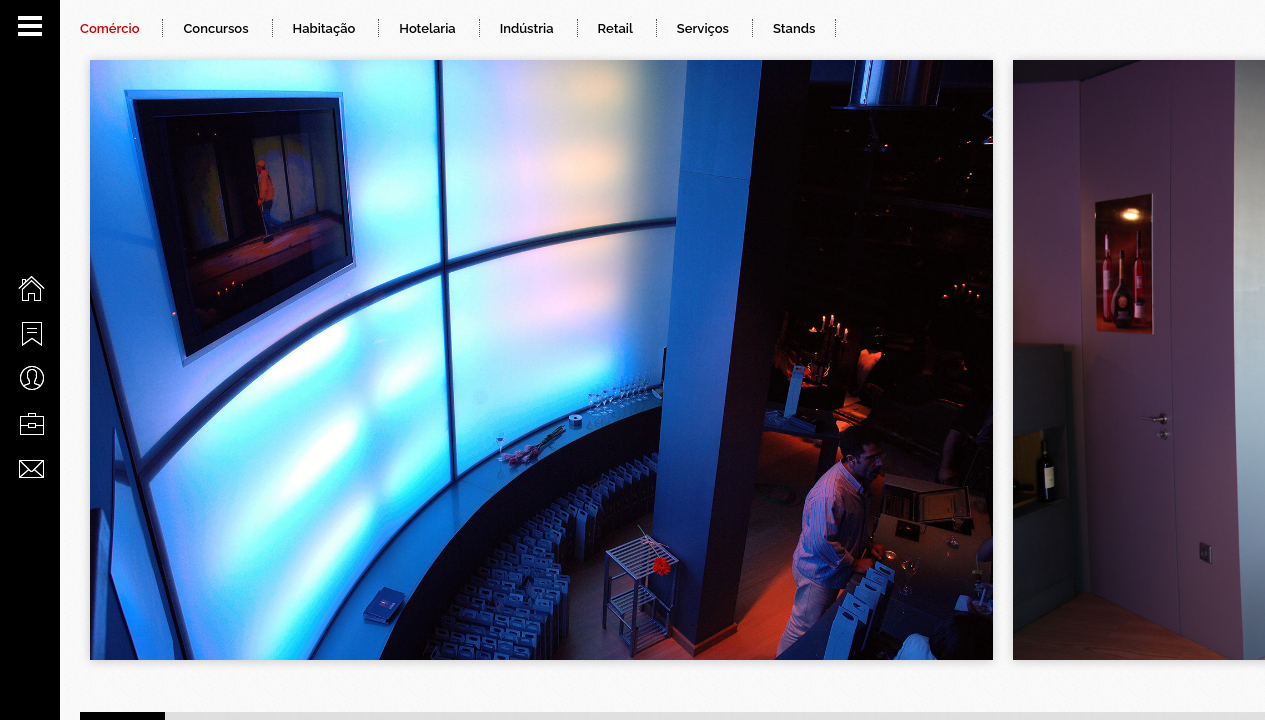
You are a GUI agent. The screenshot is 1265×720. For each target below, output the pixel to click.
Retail (615, 28)
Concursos (215, 28)
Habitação (324, 28)
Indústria (527, 28)
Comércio (109, 28)
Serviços (703, 28)
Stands (794, 28)
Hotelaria (427, 28)
